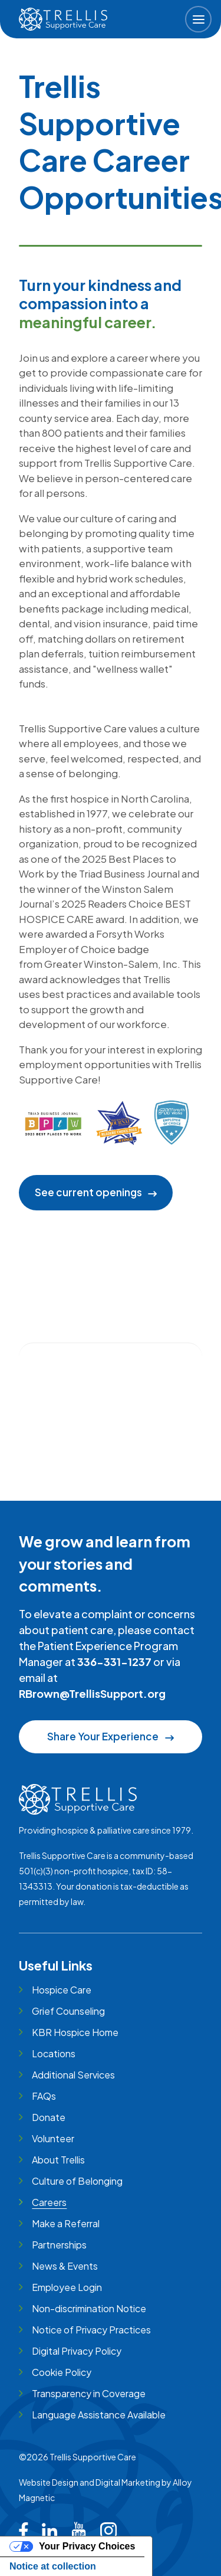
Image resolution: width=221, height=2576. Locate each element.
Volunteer (53, 2138)
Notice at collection (52, 2566)
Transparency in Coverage (89, 2393)
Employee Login (67, 2287)
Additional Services (73, 2074)
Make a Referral (66, 2223)
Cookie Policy (61, 2372)
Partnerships (59, 2244)
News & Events (65, 2266)
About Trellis (58, 2159)
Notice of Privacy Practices (91, 2329)
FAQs (44, 2096)
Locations (53, 2053)
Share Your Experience (110, 1736)
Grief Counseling (68, 2011)
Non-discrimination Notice (89, 2308)
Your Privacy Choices (87, 2546)
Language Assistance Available (99, 2414)
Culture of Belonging (77, 2181)
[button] (198, 19)
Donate (48, 2117)
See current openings (88, 1192)
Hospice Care (61, 1989)
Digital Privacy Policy (76, 2351)
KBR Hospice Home (75, 2032)
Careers (49, 2202)
